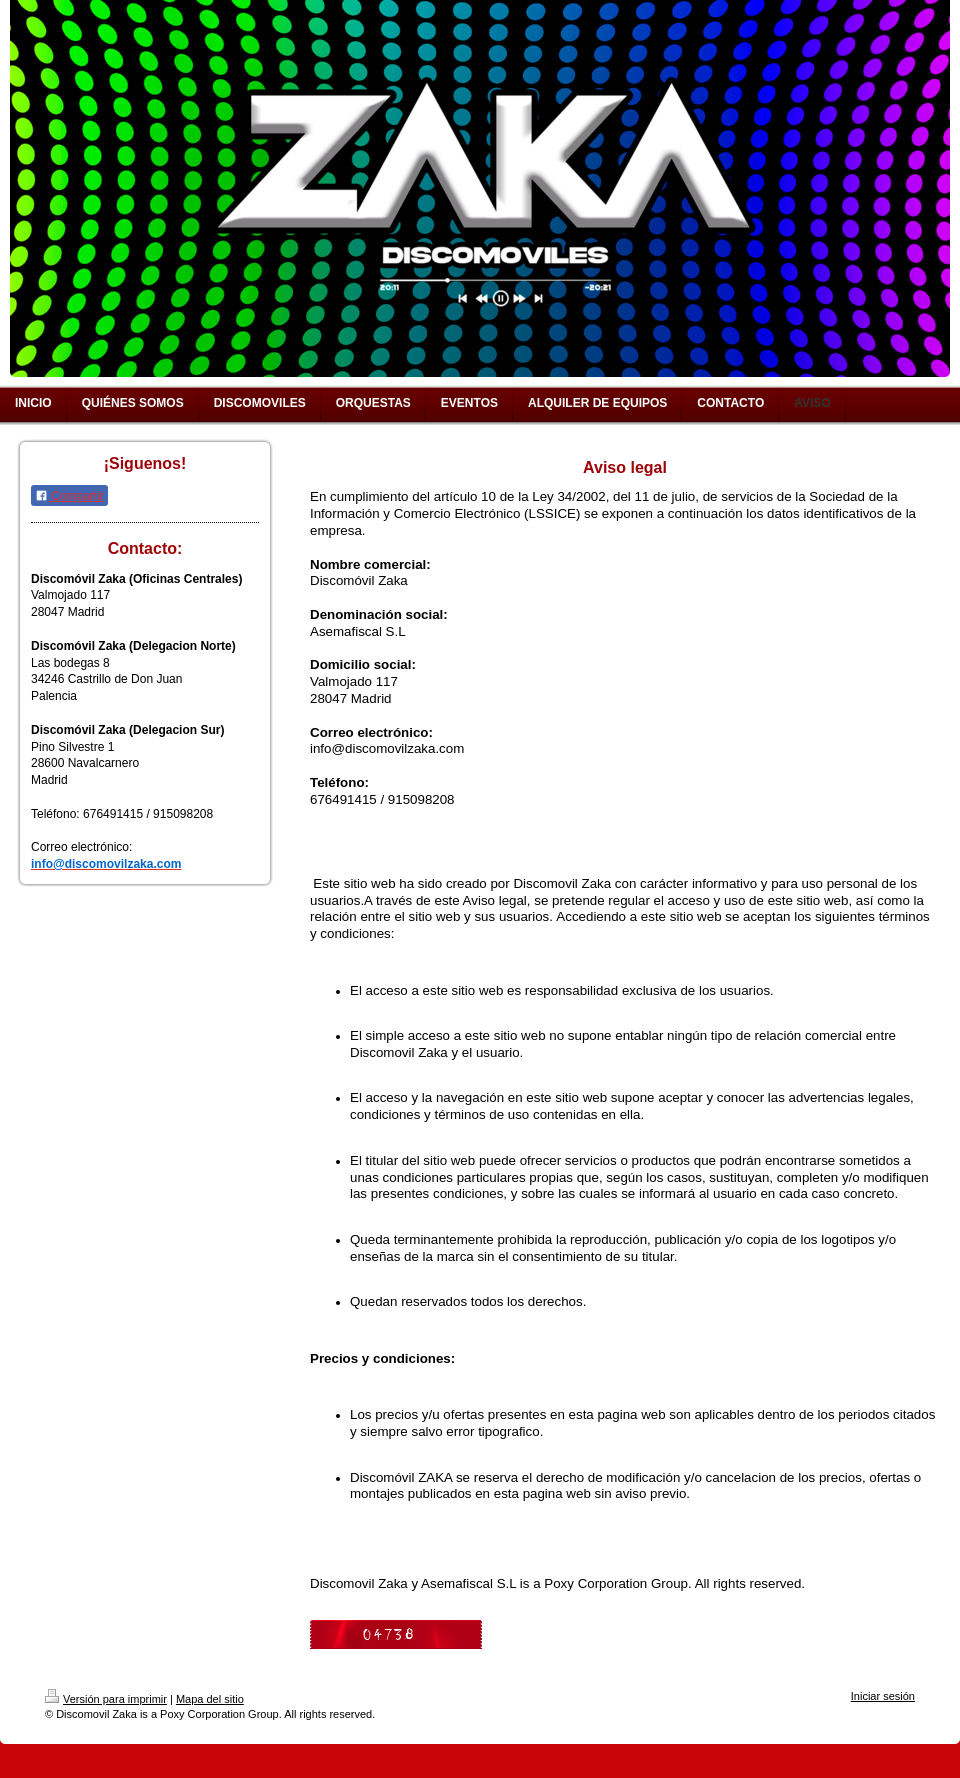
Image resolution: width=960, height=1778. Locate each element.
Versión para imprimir (106, 1699)
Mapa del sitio (210, 1699)
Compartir (69, 496)
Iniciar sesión (883, 1696)
